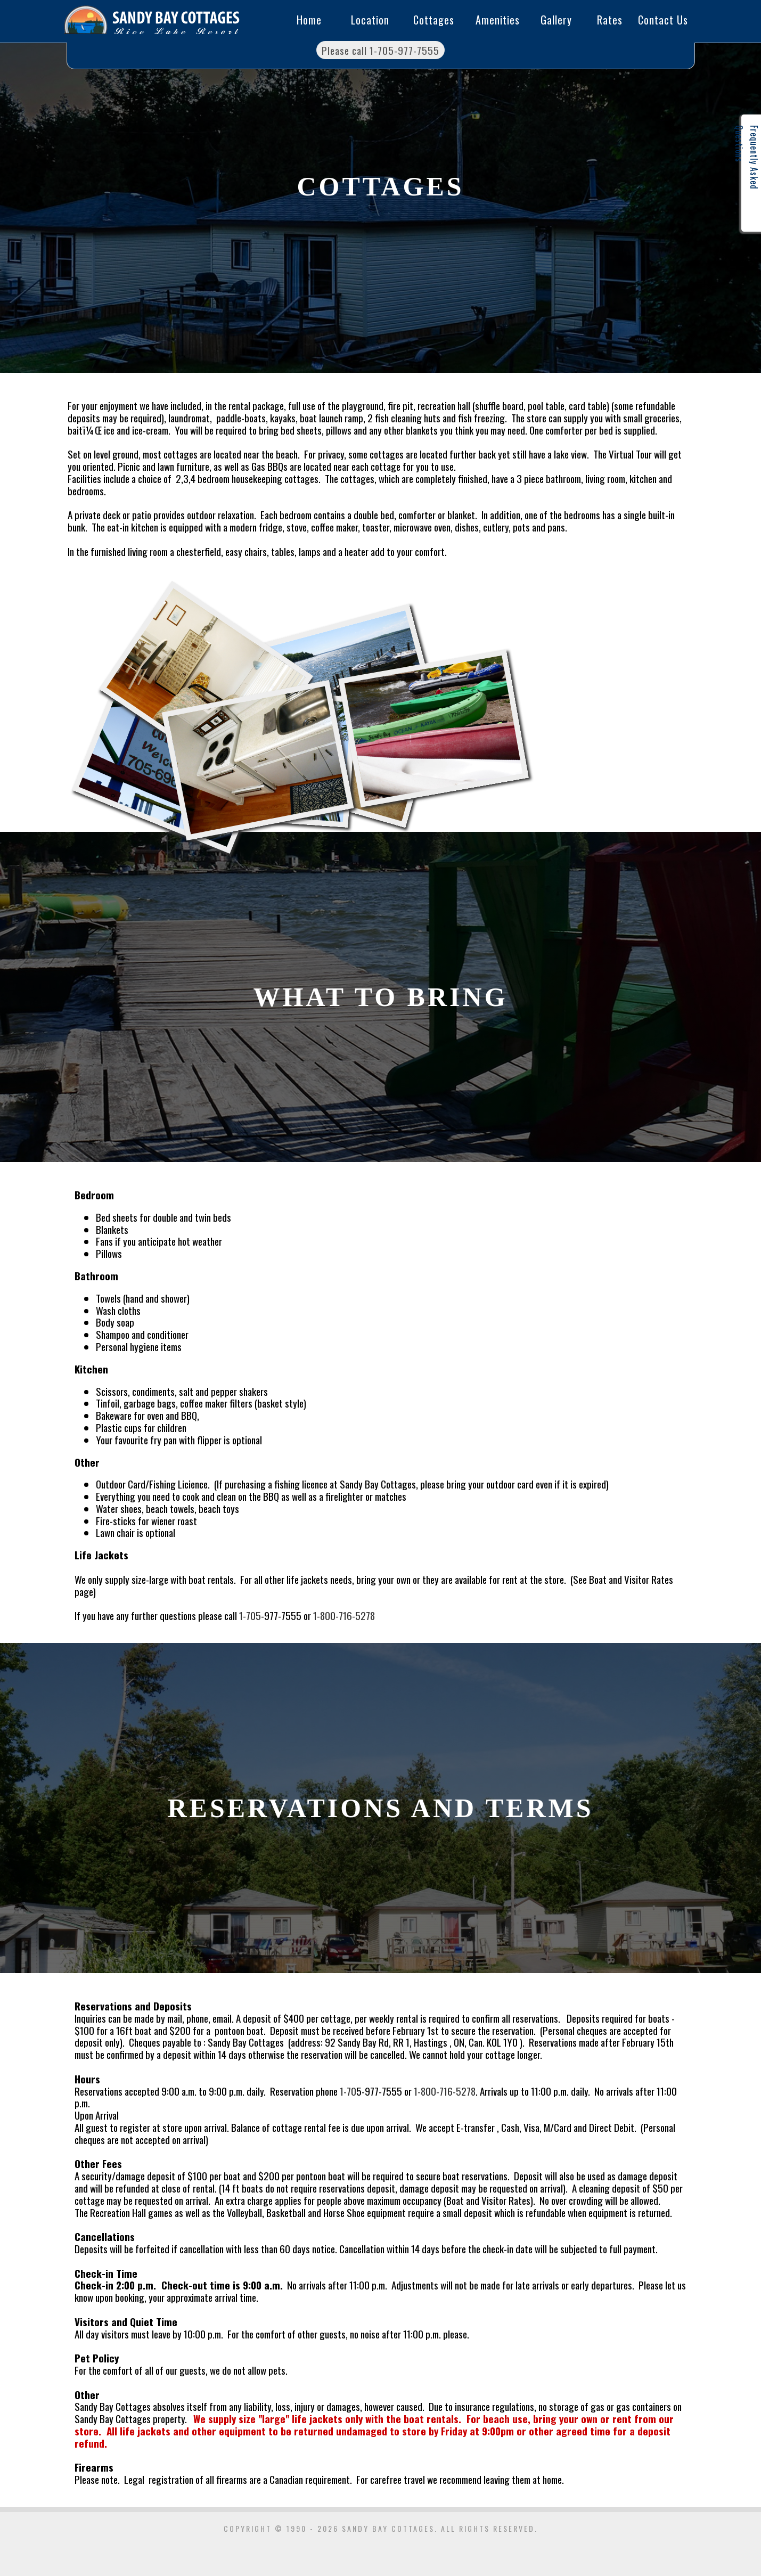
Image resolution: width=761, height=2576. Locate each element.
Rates (610, 20)
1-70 (348, 2090)
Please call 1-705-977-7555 (380, 50)
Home (309, 20)
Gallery (556, 20)
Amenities (498, 20)
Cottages (433, 20)
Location (370, 20)
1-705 (250, 1615)
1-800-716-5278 (344, 1615)
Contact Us (663, 20)
